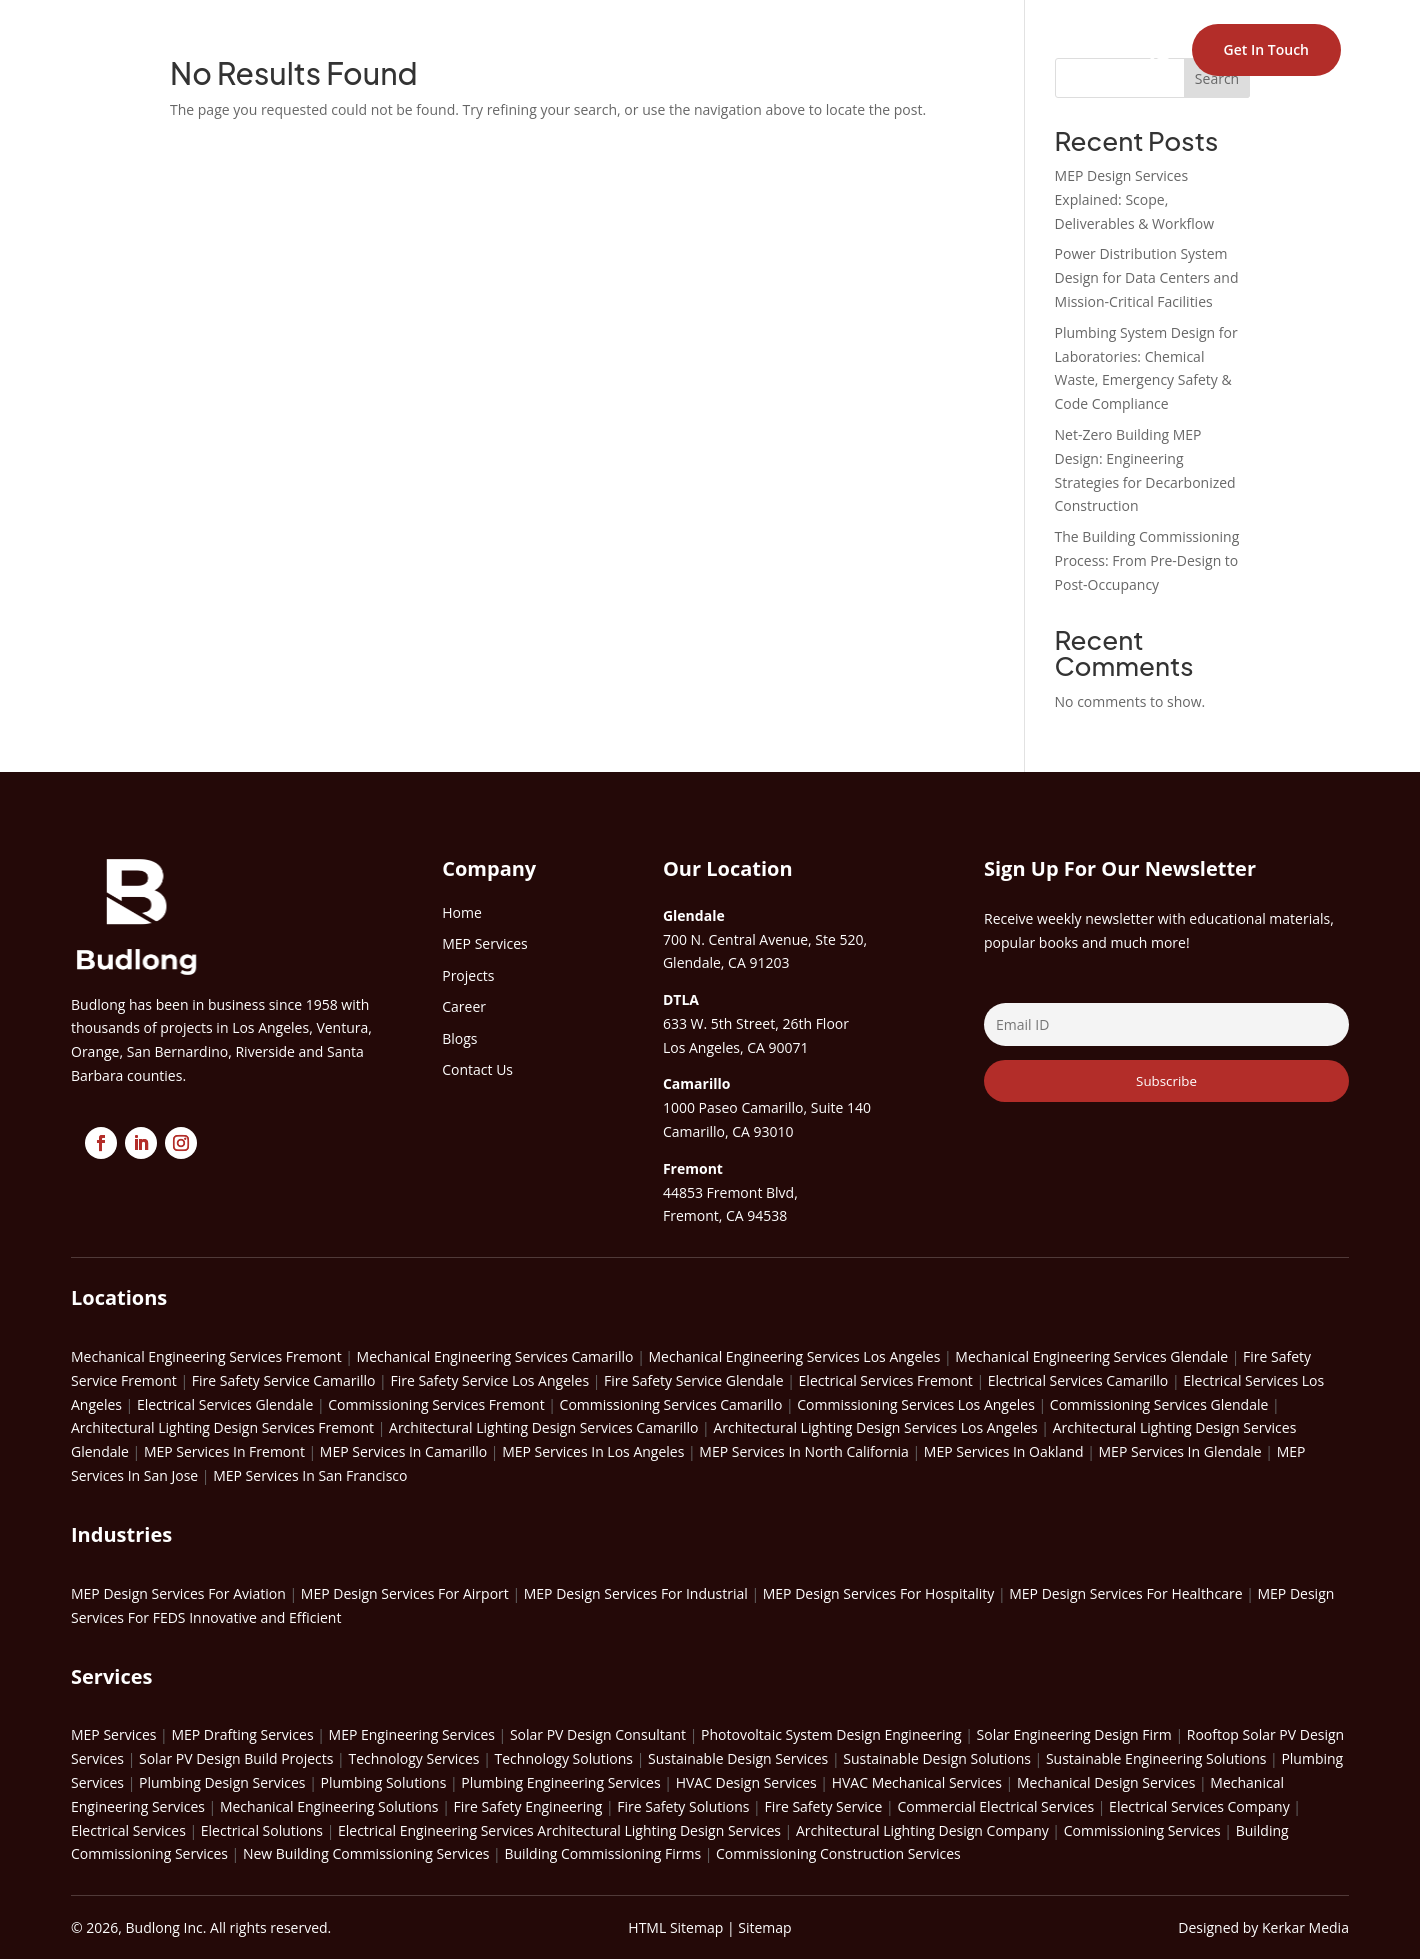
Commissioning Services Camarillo (671, 1404)
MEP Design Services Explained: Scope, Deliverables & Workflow (1135, 199)
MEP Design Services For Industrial (636, 1593)
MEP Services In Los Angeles (593, 1451)
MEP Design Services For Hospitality (879, 1593)
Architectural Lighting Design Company (922, 1830)
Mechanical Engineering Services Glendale (1091, 1356)
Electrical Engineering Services (436, 1830)
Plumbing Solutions (383, 1782)
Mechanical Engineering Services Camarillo (495, 1356)
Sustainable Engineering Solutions (1156, 1758)
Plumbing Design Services (222, 1782)
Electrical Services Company (1199, 1806)
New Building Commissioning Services (366, 1853)
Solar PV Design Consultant (598, 1734)
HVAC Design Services (746, 1782)
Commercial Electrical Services (995, 1806)
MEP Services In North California (804, 1451)
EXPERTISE (691, 49)
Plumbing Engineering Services (560, 1782)
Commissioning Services (1142, 1830)
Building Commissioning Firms (602, 1853)
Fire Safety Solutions (683, 1806)
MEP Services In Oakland (1004, 1451)
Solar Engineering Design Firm (1074, 1734)
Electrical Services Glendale (225, 1404)
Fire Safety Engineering (527, 1806)
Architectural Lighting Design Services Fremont (222, 1427)
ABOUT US (585, 49)
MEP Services (113, 1734)
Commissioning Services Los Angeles (916, 1404)
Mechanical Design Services (1106, 1782)
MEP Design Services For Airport (405, 1593)
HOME (500, 49)
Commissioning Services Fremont (436, 1404)
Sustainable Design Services (738, 1758)
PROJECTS (796, 49)
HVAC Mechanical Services (917, 1782)
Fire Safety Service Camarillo (284, 1380)
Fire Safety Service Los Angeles (489, 1380)
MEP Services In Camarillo (403, 1451)
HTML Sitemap (675, 1927)
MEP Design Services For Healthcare (1125, 1593)
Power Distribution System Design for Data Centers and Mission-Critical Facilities (1147, 277)
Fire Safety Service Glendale (694, 1380)
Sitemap (764, 1927)
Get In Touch (1266, 49)
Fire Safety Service (823, 1806)
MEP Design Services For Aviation (178, 1593)
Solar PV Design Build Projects (236, 1758)
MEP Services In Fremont (224, 1451)
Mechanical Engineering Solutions (329, 1806)
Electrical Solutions (262, 1830)
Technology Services (413, 1758)
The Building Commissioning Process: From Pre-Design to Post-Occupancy (1147, 560)
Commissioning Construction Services (838, 1853)
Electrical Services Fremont (886, 1380)
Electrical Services (128, 1830)
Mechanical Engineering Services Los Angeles (795, 1356)
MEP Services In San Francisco (310, 1475)
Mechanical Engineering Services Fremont (206, 1356)
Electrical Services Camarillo (1078, 1380)
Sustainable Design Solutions (937, 1758)
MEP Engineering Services (412, 1734)
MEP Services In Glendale (1180, 1451)
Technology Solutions (564, 1758)
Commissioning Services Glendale (1159, 1404)
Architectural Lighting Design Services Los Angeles (875, 1427)
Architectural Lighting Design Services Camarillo (543, 1427)
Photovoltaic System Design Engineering (831, 1734)
